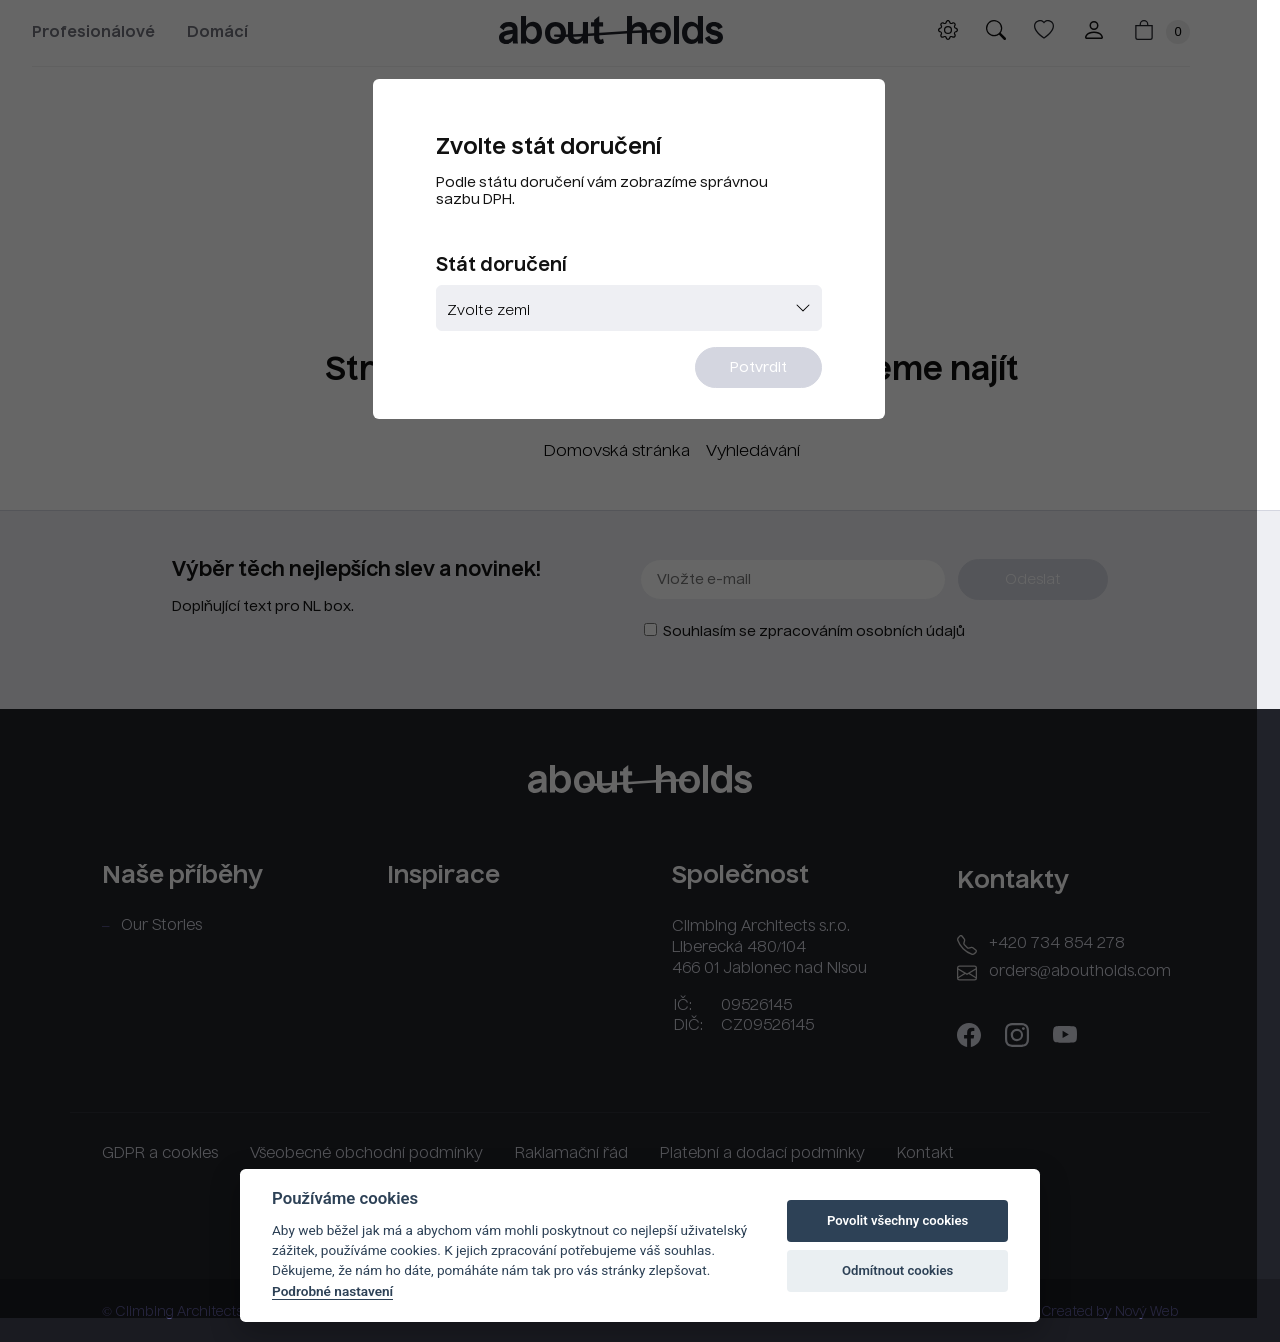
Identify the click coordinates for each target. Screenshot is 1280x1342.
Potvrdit (762, 370)
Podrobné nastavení (332, 1291)
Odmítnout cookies (897, 1270)
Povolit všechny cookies (897, 1220)
